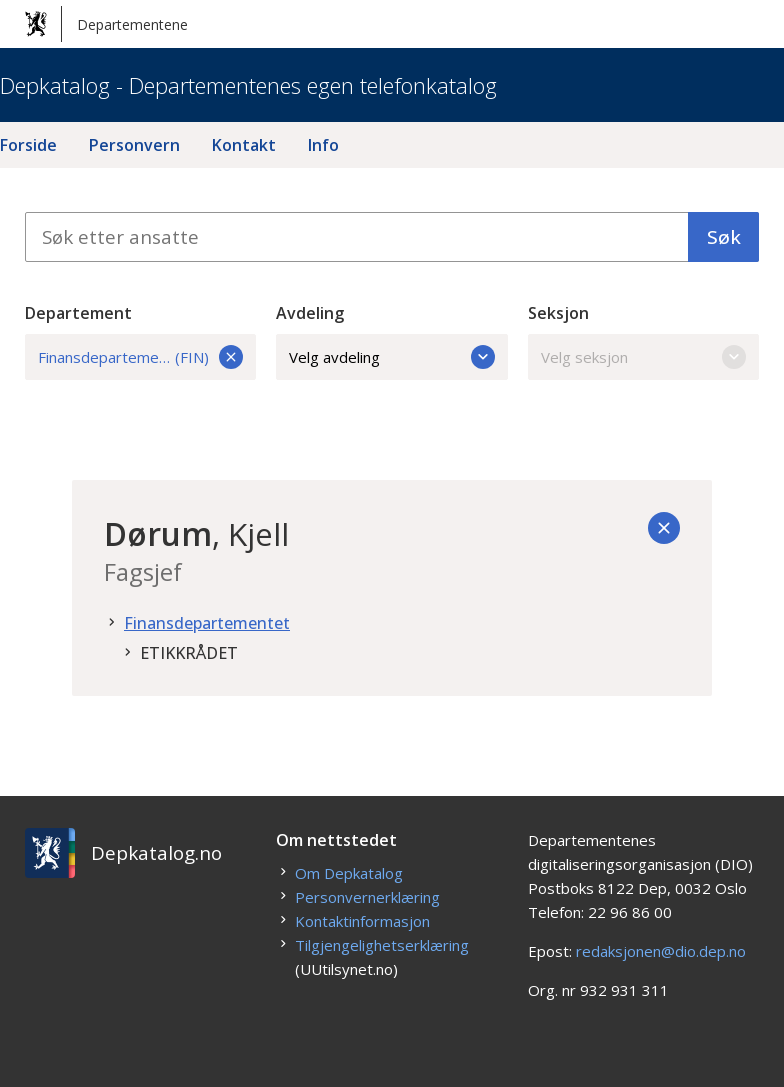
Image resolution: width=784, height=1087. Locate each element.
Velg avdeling (392, 357)
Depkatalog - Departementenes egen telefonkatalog (248, 85)
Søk (724, 237)
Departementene (106, 24)
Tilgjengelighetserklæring (382, 945)
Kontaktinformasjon (362, 921)
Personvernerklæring (367, 897)
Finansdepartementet (207, 623)
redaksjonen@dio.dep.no (661, 951)
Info (323, 145)
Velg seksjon (644, 357)
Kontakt (244, 145)
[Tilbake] (664, 528)
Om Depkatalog (349, 873)
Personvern (134, 145)
